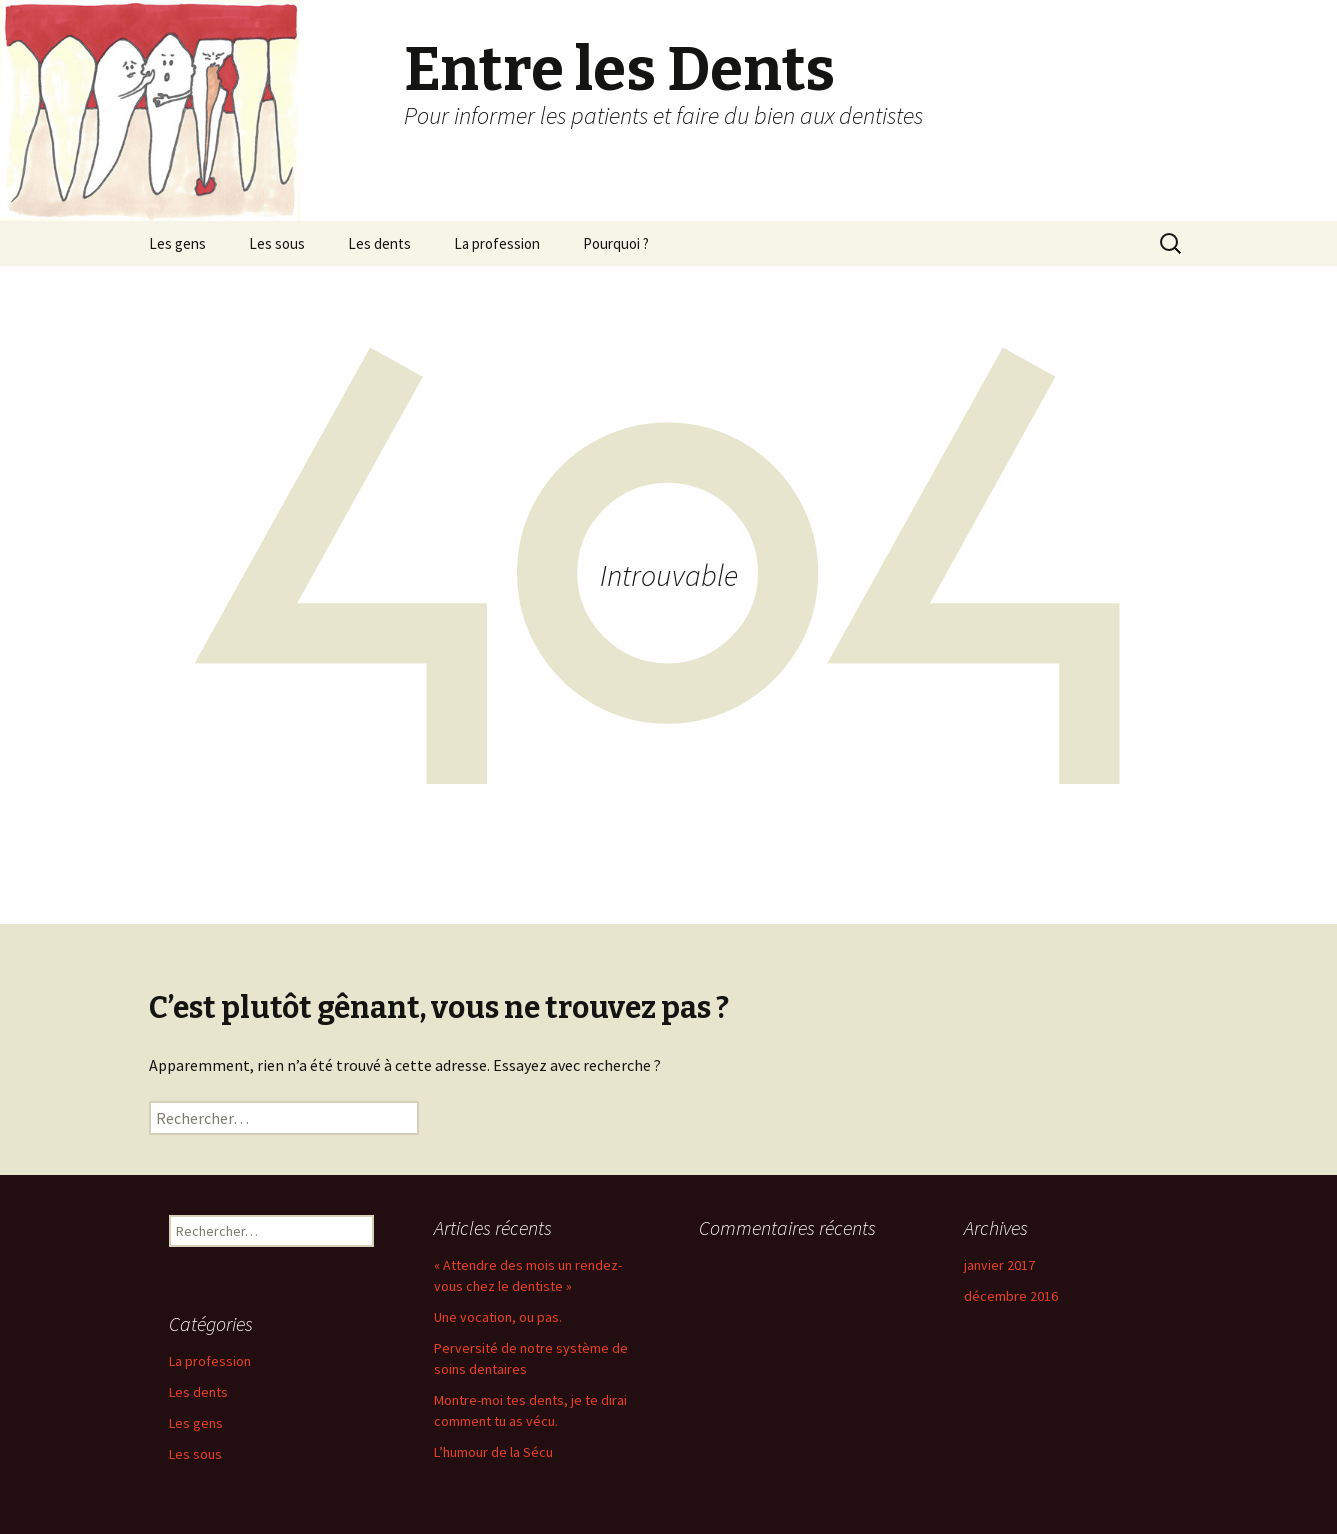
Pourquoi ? (616, 243)
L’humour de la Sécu (493, 1452)
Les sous (277, 243)
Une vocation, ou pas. (498, 1317)
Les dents (379, 243)
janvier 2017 (999, 1265)
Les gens (177, 243)
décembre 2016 (1011, 1296)
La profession (497, 243)
